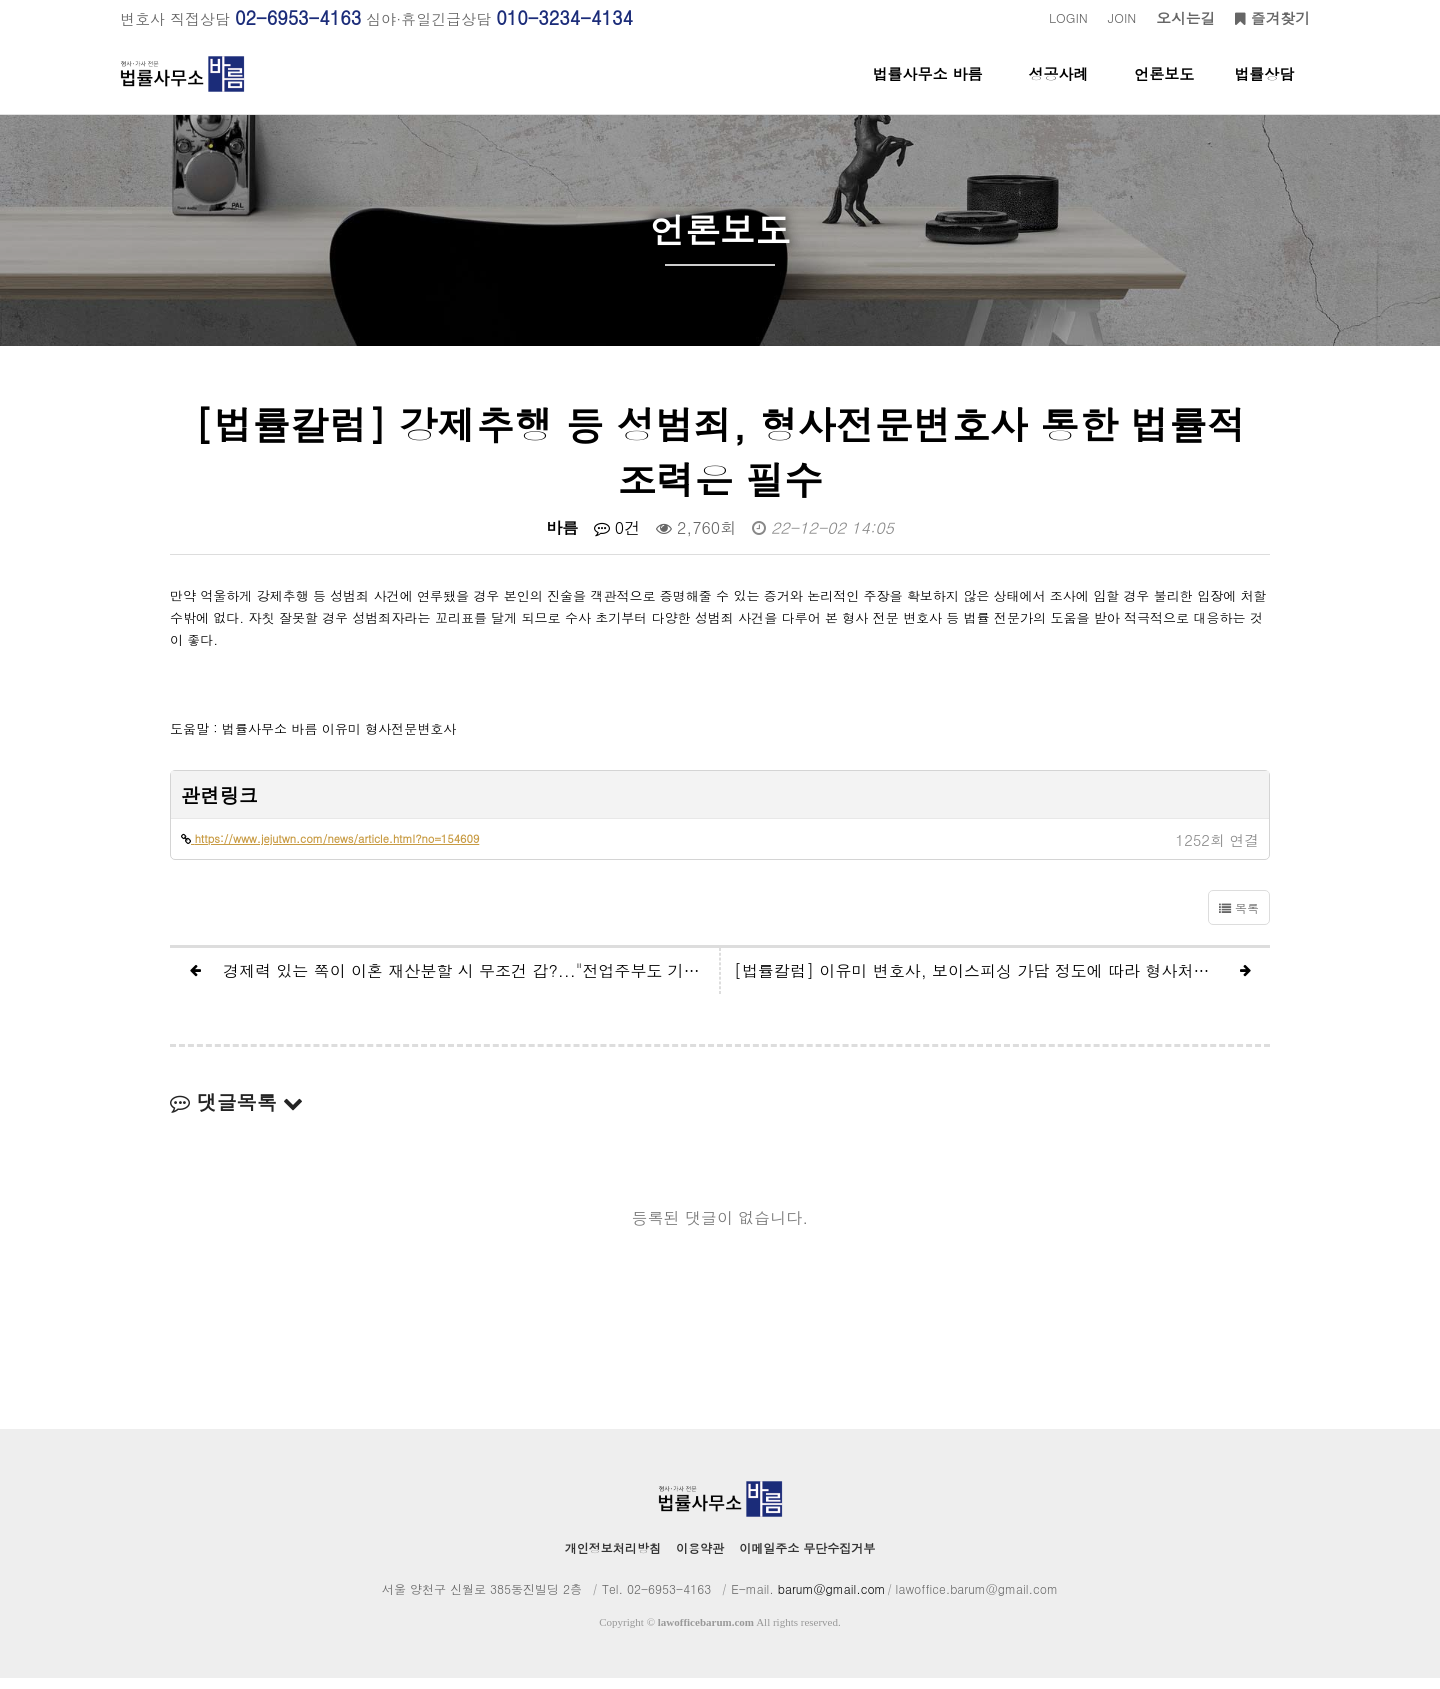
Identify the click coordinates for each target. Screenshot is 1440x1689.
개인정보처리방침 (613, 1558)
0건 (617, 538)
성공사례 (1058, 88)
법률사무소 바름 (928, 88)
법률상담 (1264, 88)
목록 (1239, 918)
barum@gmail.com (832, 1599)
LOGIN (1068, 17)
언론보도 (1164, 88)
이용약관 (700, 1558)
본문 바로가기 (0, 0)
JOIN (1122, 17)
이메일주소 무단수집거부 (807, 1558)
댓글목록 (236, 1112)
